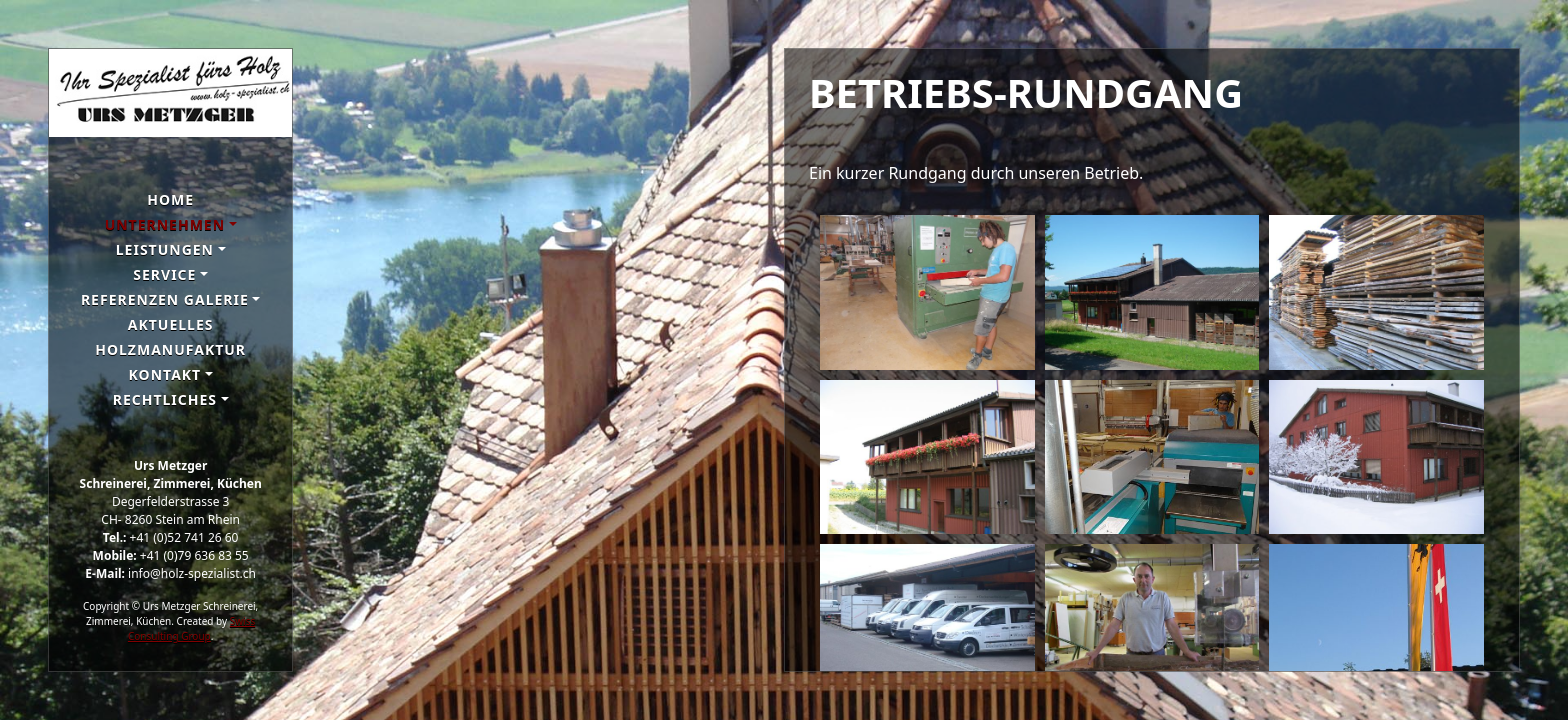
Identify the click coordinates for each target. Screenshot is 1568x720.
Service (164, 274)
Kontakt (165, 374)
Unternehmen (165, 224)
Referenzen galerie (165, 299)
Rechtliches (165, 399)
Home (170, 199)
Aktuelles (171, 324)
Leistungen (165, 249)
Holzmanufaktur (170, 349)
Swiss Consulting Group (191, 628)
